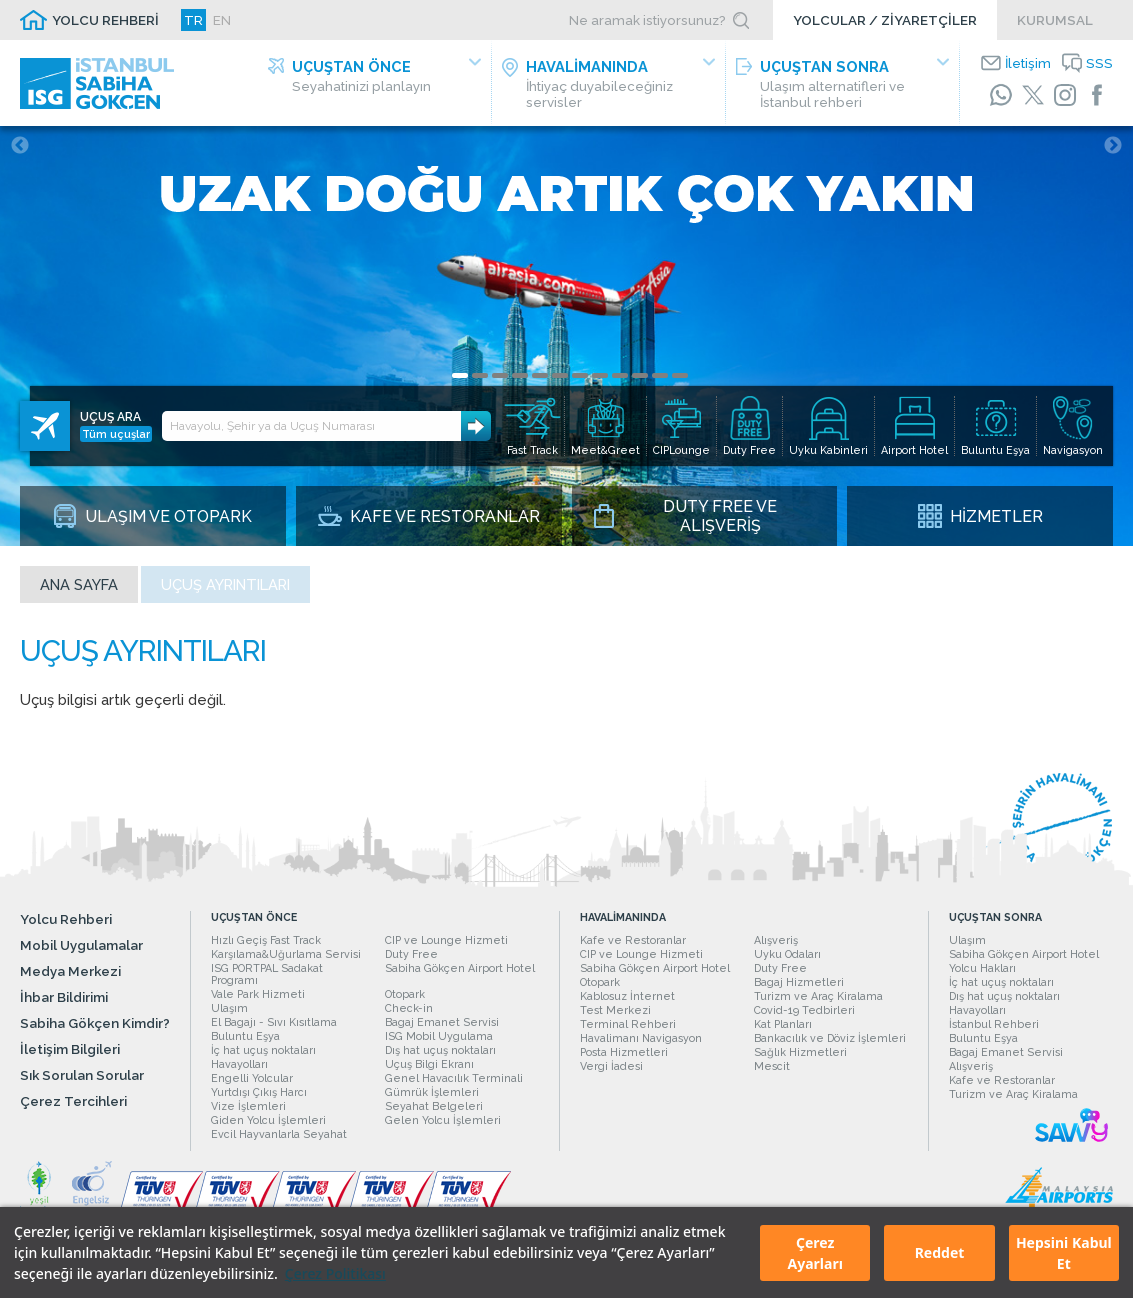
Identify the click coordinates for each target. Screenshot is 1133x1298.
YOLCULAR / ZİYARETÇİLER (885, 20)
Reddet (940, 1252)
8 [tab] (600, 375)
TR (193, 20)
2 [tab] (480, 375)
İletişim (1028, 63)
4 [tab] (520, 375)
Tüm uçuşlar (116, 434)
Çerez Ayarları (815, 1253)
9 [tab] (620, 375)
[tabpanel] (566, 336)
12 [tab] (680, 375)
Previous (20, 146)
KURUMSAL (1055, 20)
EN (222, 20)
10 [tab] (640, 375)
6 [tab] (560, 375)
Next (1113, 146)
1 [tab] (460, 375)
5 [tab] (540, 375)
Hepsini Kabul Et (1064, 1253)
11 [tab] (660, 375)
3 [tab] (500, 375)
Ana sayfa (79, 584)
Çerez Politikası (335, 1273)
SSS (1099, 63)
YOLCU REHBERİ (105, 20)
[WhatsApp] (1001, 95)
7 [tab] (580, 375)
